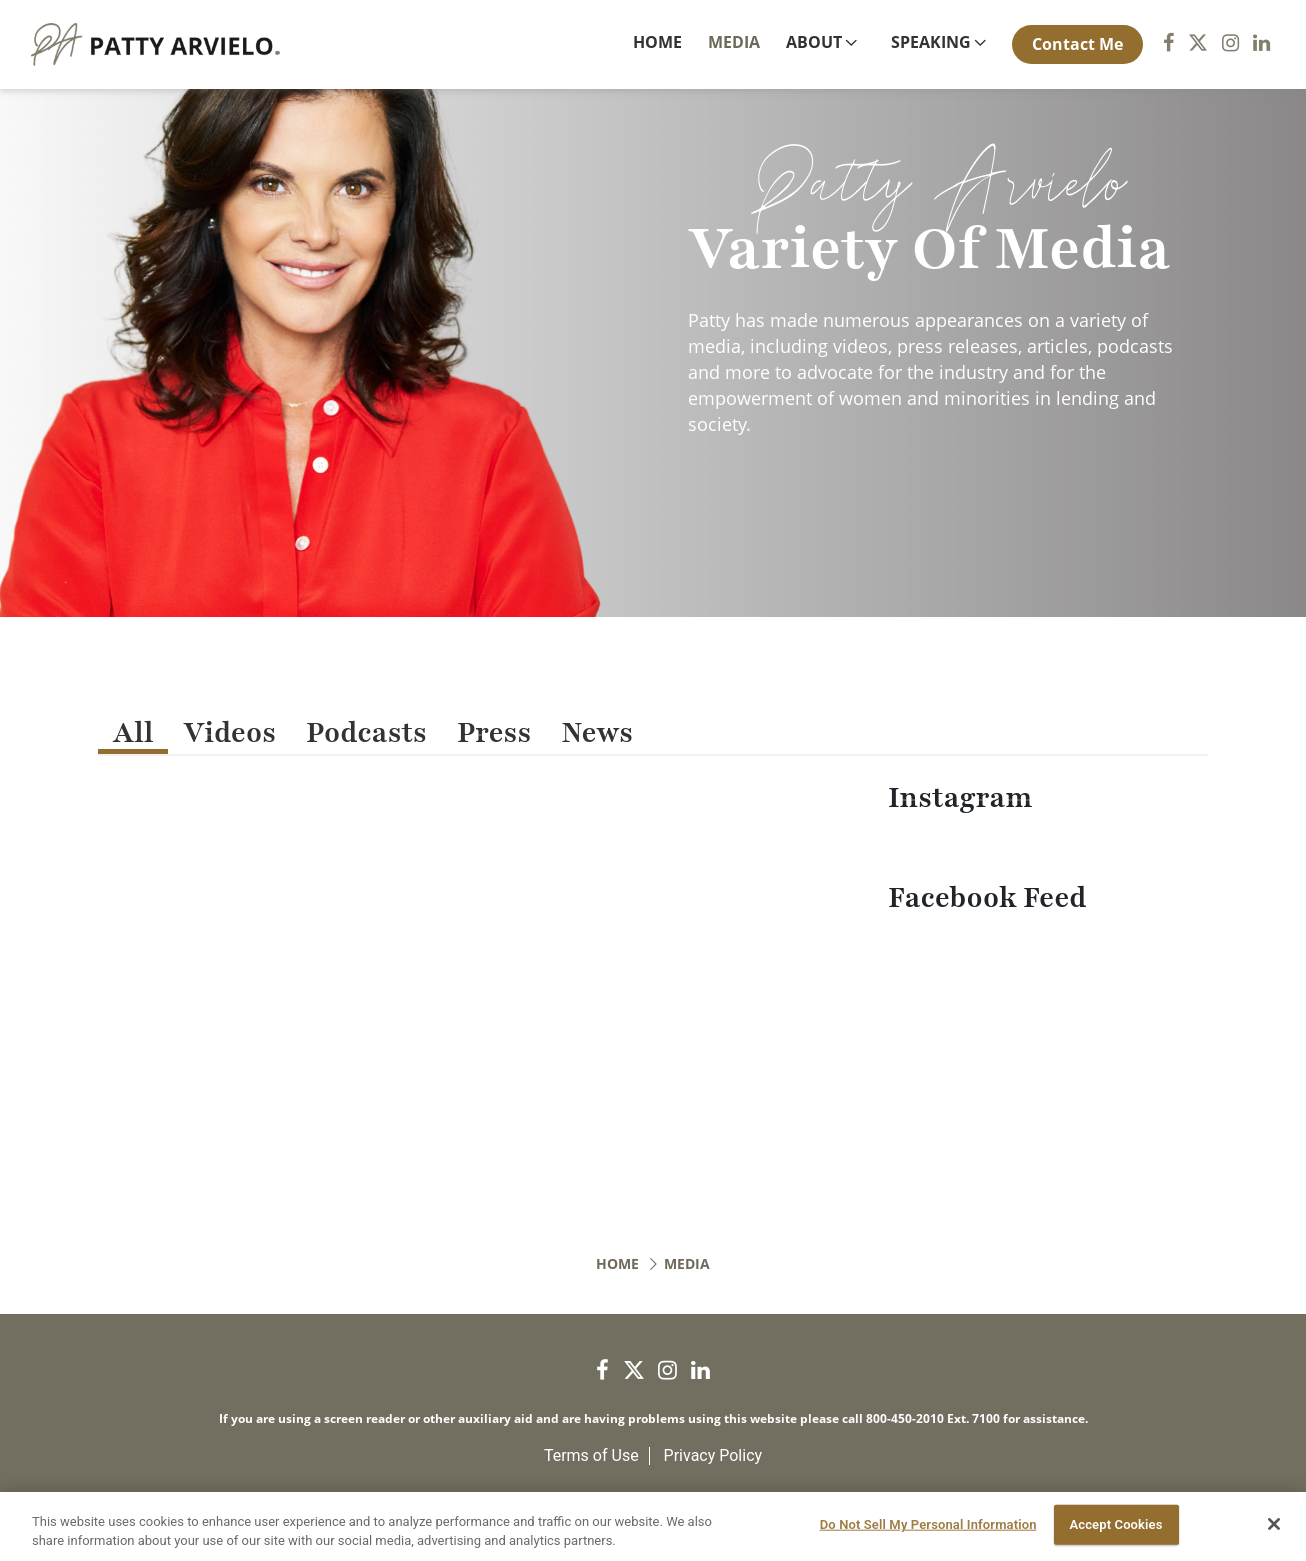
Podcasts (366, 733)
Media (734, 42)
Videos (229, 733)
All (133, 733)
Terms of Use (591, 1455)
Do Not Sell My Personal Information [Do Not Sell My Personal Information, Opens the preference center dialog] (928, 1524)
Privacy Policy (713, 1455)
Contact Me (1077, 44)
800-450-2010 (905, 1418)
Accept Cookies (1115, 1524)
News (597, 733)
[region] (653, 1526)
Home (661, 41)
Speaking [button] (931, 42)
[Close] (1274, 1524)
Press (494, 733)
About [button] (814, 42)
